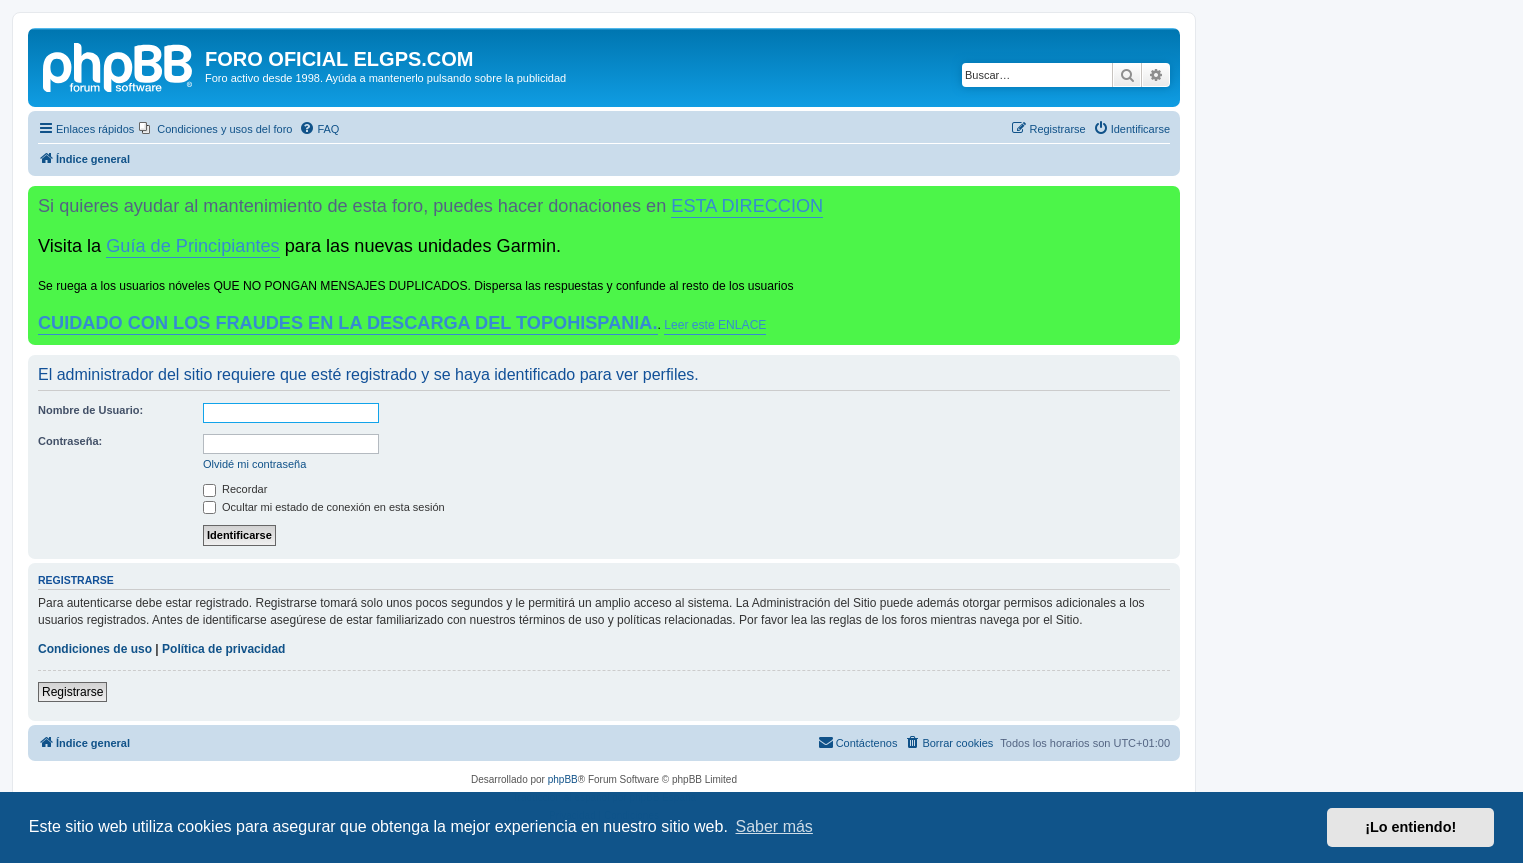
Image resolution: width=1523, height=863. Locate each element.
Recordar (235, 489)
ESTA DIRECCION (747, 206)
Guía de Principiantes (192, 246)
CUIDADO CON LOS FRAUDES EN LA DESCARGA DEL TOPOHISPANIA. (348, 323)
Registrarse (72, 692)
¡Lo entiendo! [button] (1410, 827)
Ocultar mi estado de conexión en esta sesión (324, 507)
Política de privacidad (223, 649)
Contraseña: (70, 441)
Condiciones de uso (95, 649)
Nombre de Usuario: (90, 410)
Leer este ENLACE (715, 325)
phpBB (563, 779)
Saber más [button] (774, 826)
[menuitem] (215, 129)
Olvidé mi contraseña (254, 464)
